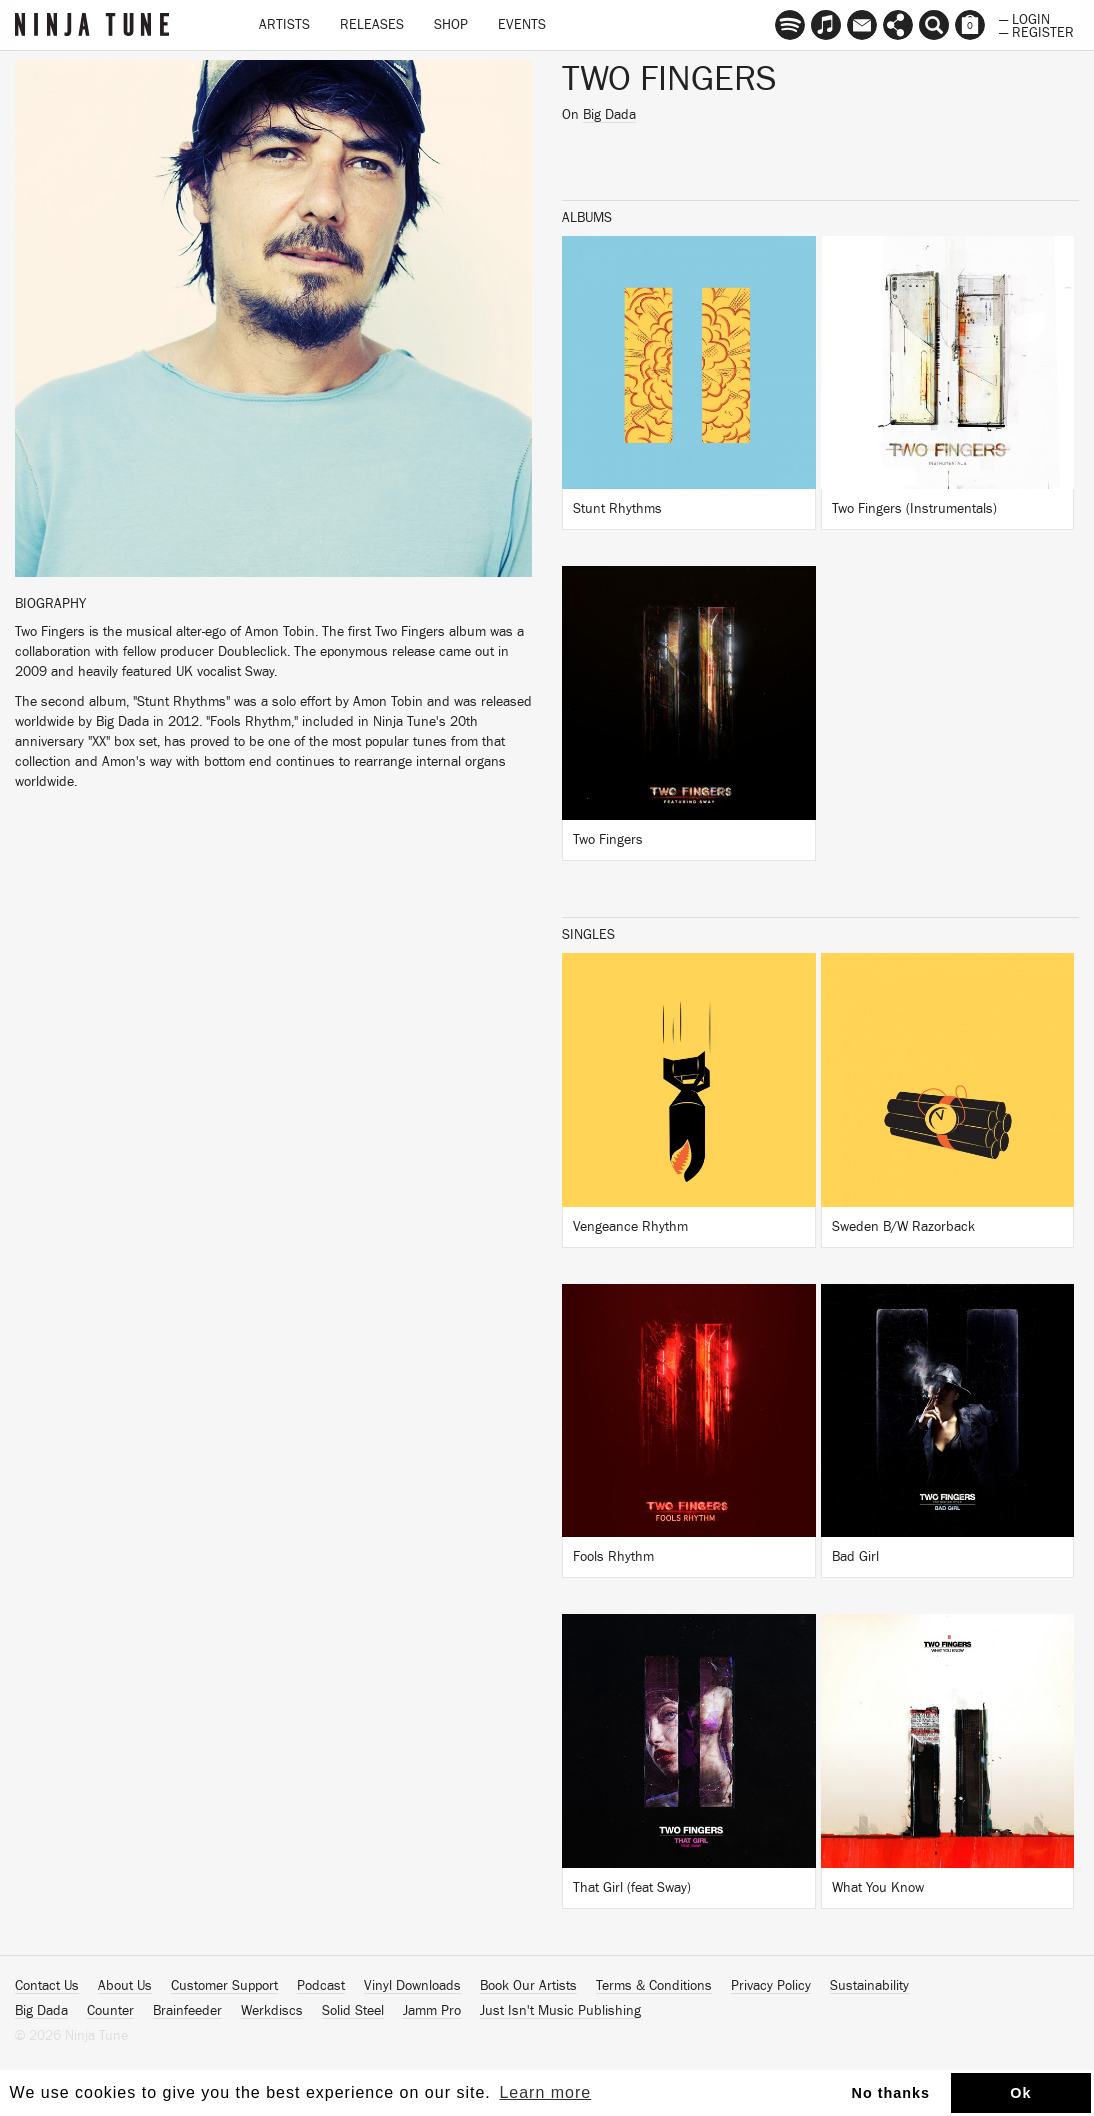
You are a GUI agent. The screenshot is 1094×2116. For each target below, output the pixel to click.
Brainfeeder (187, 2011)
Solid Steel (353, 2011)
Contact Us (47, 1986)
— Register (1036, 31)
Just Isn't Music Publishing (560, 2011)
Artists (284, 25)
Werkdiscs (272, 2011)
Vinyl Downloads (412, 1986)
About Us (125, 1986)
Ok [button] (1020, 2093)
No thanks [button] (891, 2093)
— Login (1024, 18)
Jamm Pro (432, 2011)
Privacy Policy (771, 1986)
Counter (110, 2011)
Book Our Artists (528, 1986)
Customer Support (224, 1986)
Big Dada (609, 115)
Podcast (321, 1986)
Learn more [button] (545, 2092)
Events (522, 25)
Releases (372, 25)
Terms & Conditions (654, 1986)
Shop (451, 25)
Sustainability (869, 1986)
